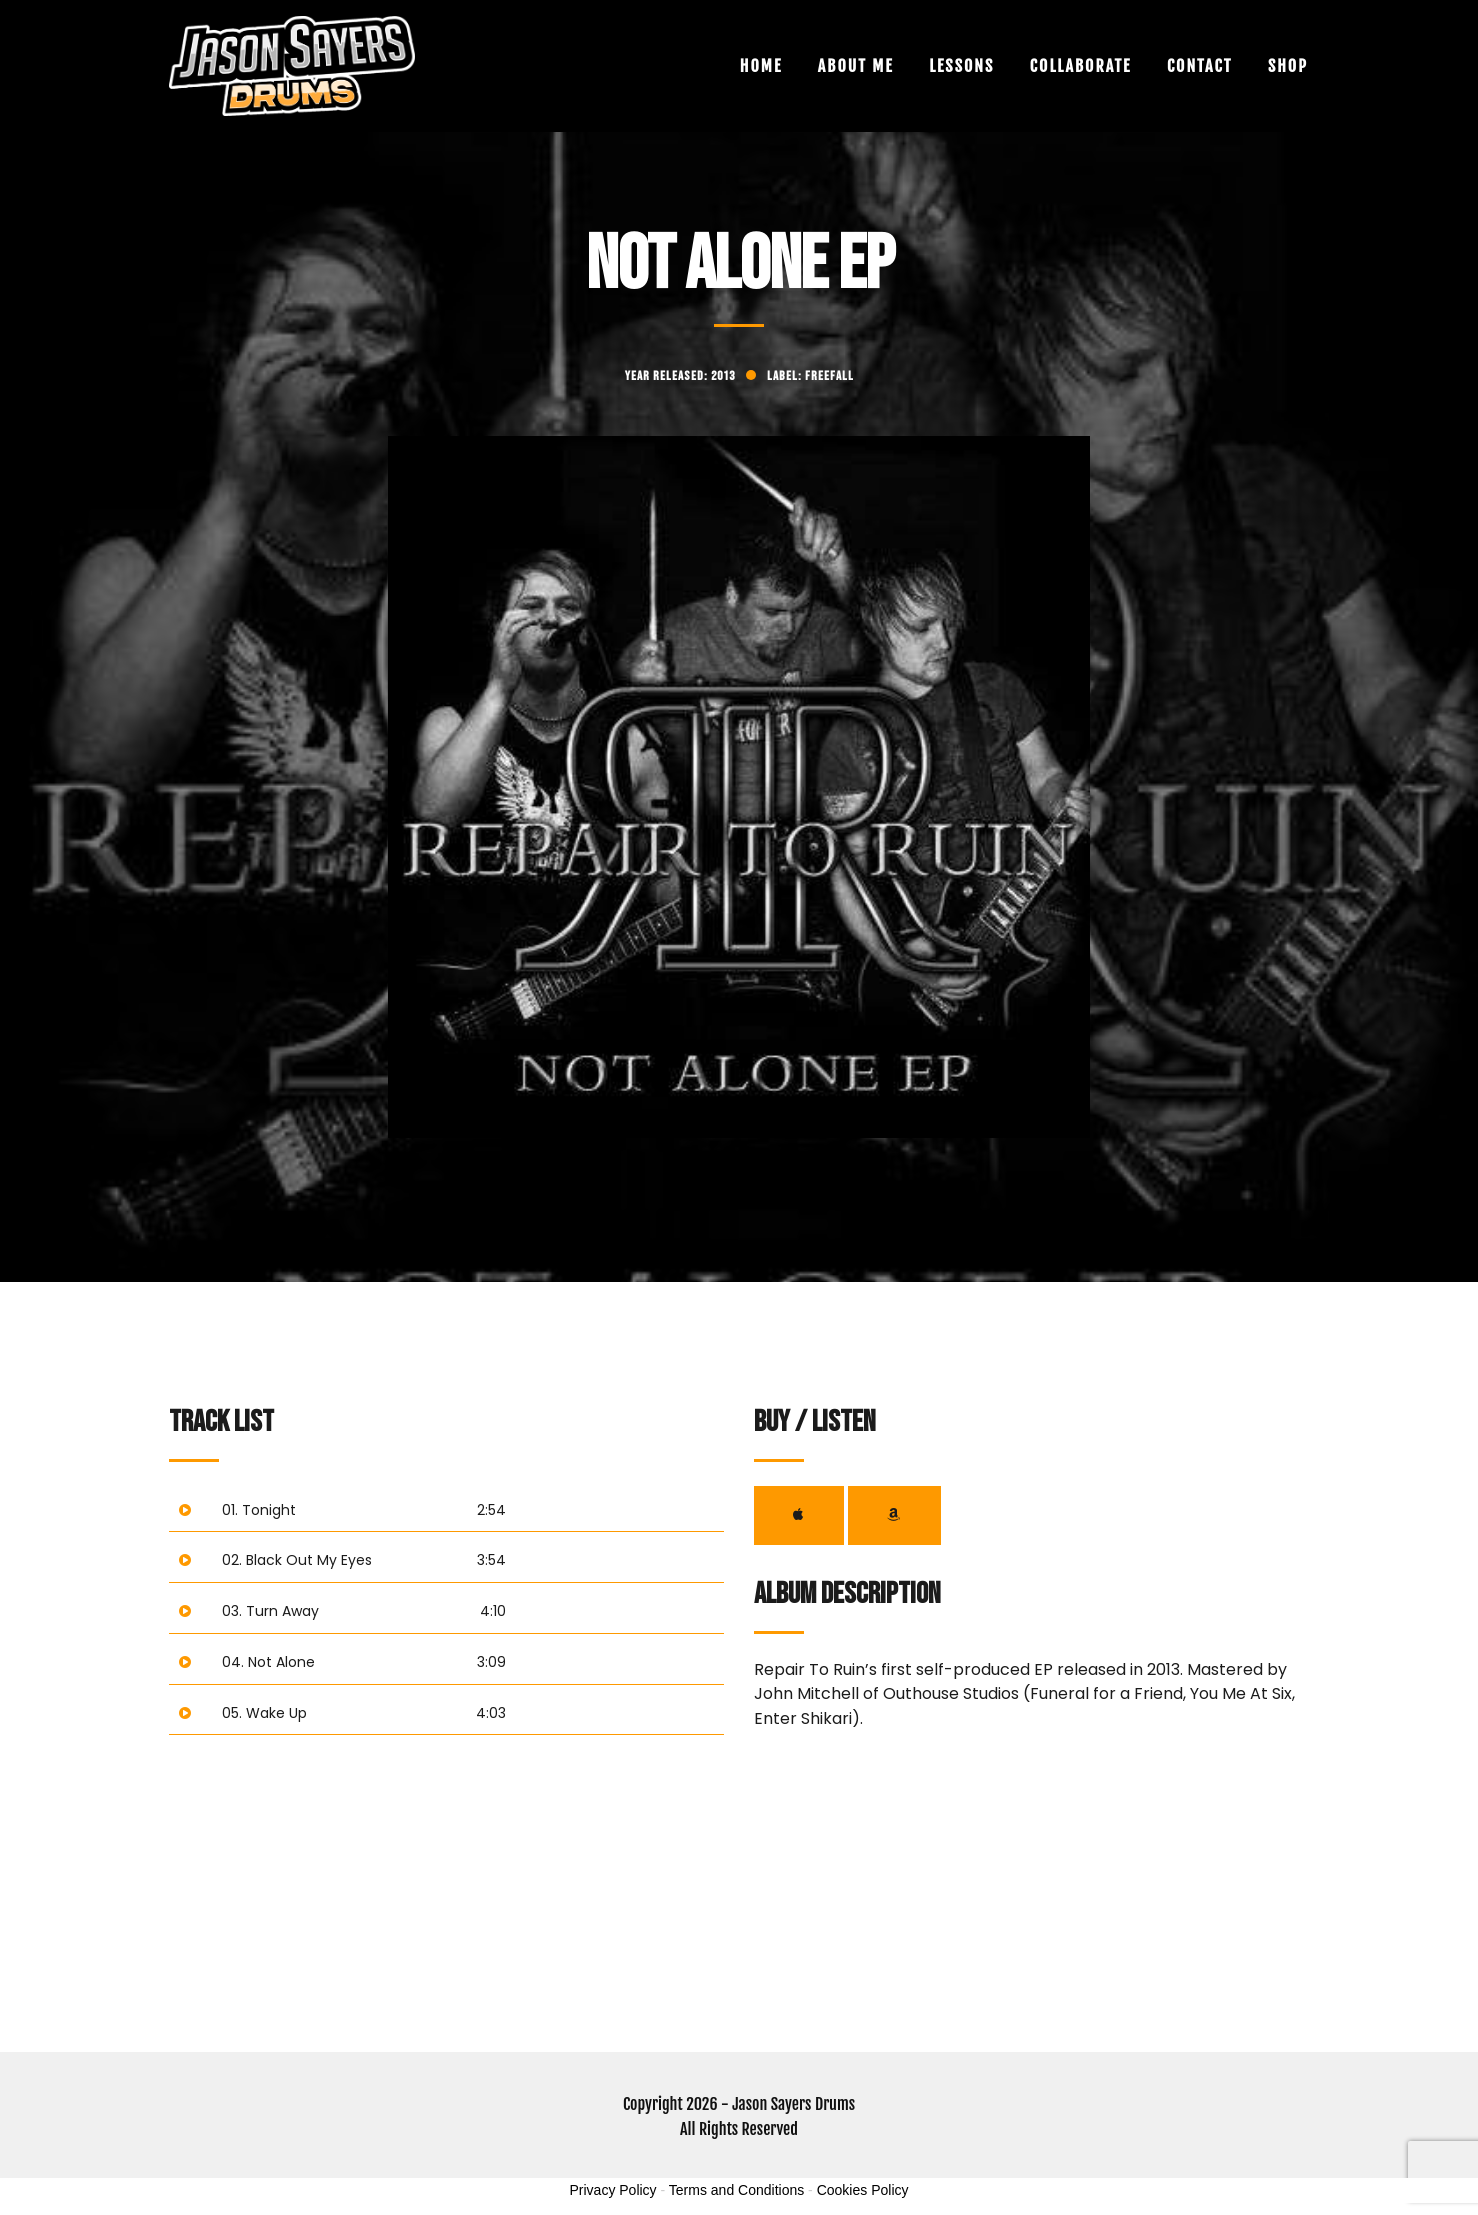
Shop (1288, 66)
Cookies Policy (863, 2190)
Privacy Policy (612, 2190)
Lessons (961, 66)
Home (761, 66)
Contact (1200, 66)
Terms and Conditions (736, 2190)
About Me (856, 66)
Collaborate (1081, 66)
